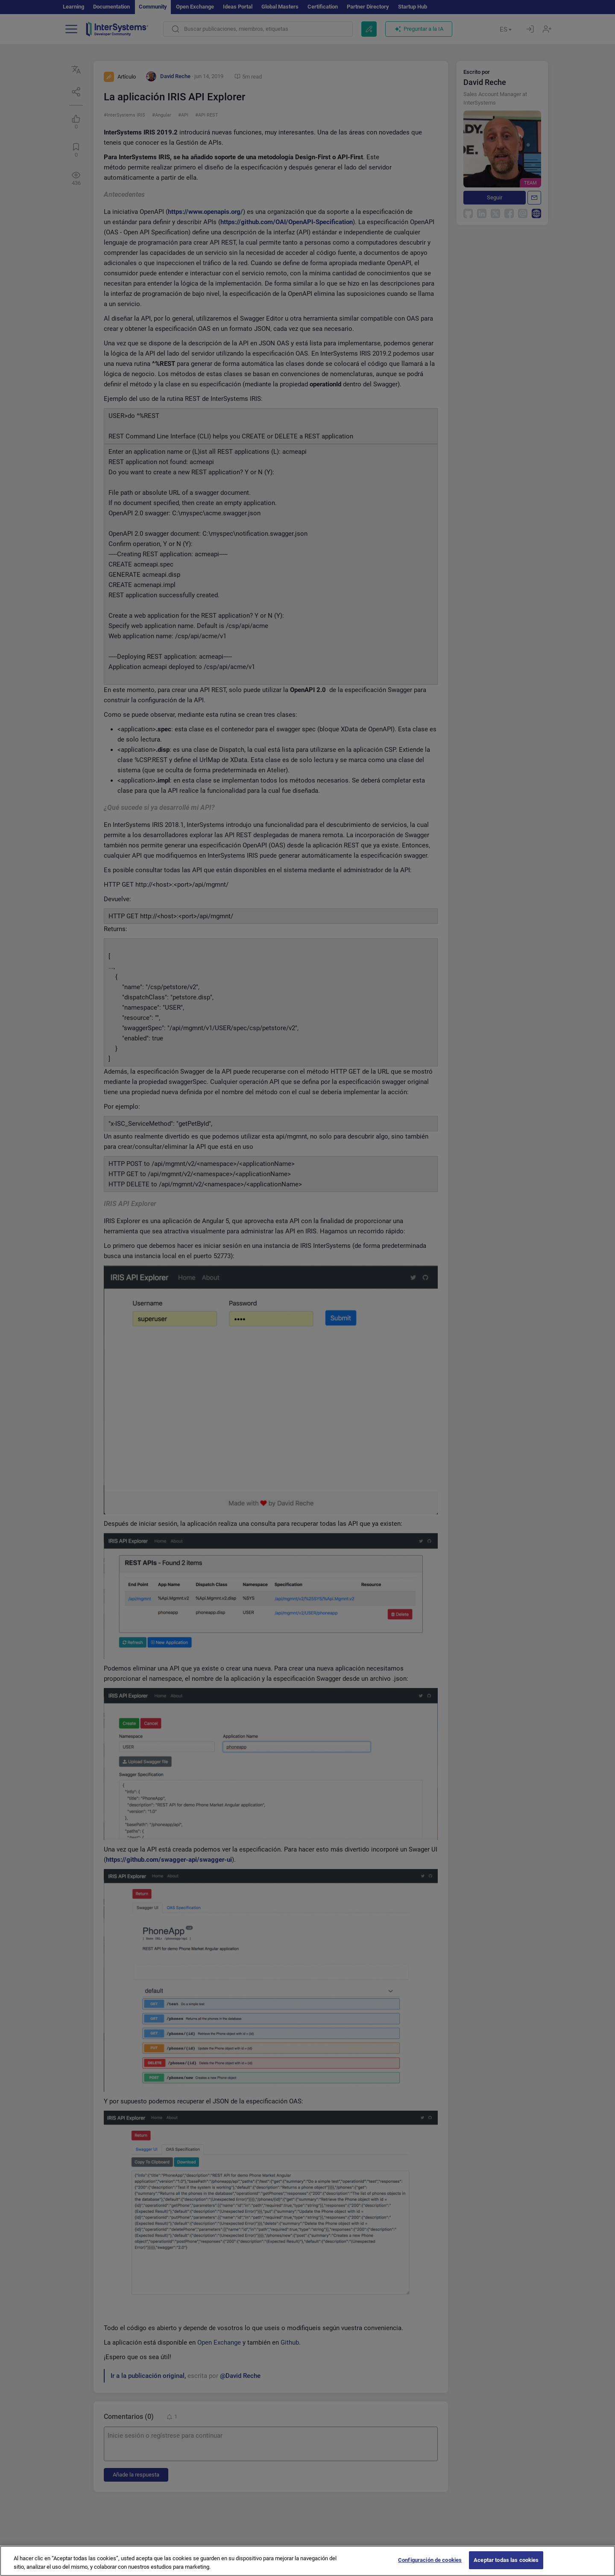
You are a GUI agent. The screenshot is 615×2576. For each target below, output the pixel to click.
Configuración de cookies (430, 2562)
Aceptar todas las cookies (506, 2562)
